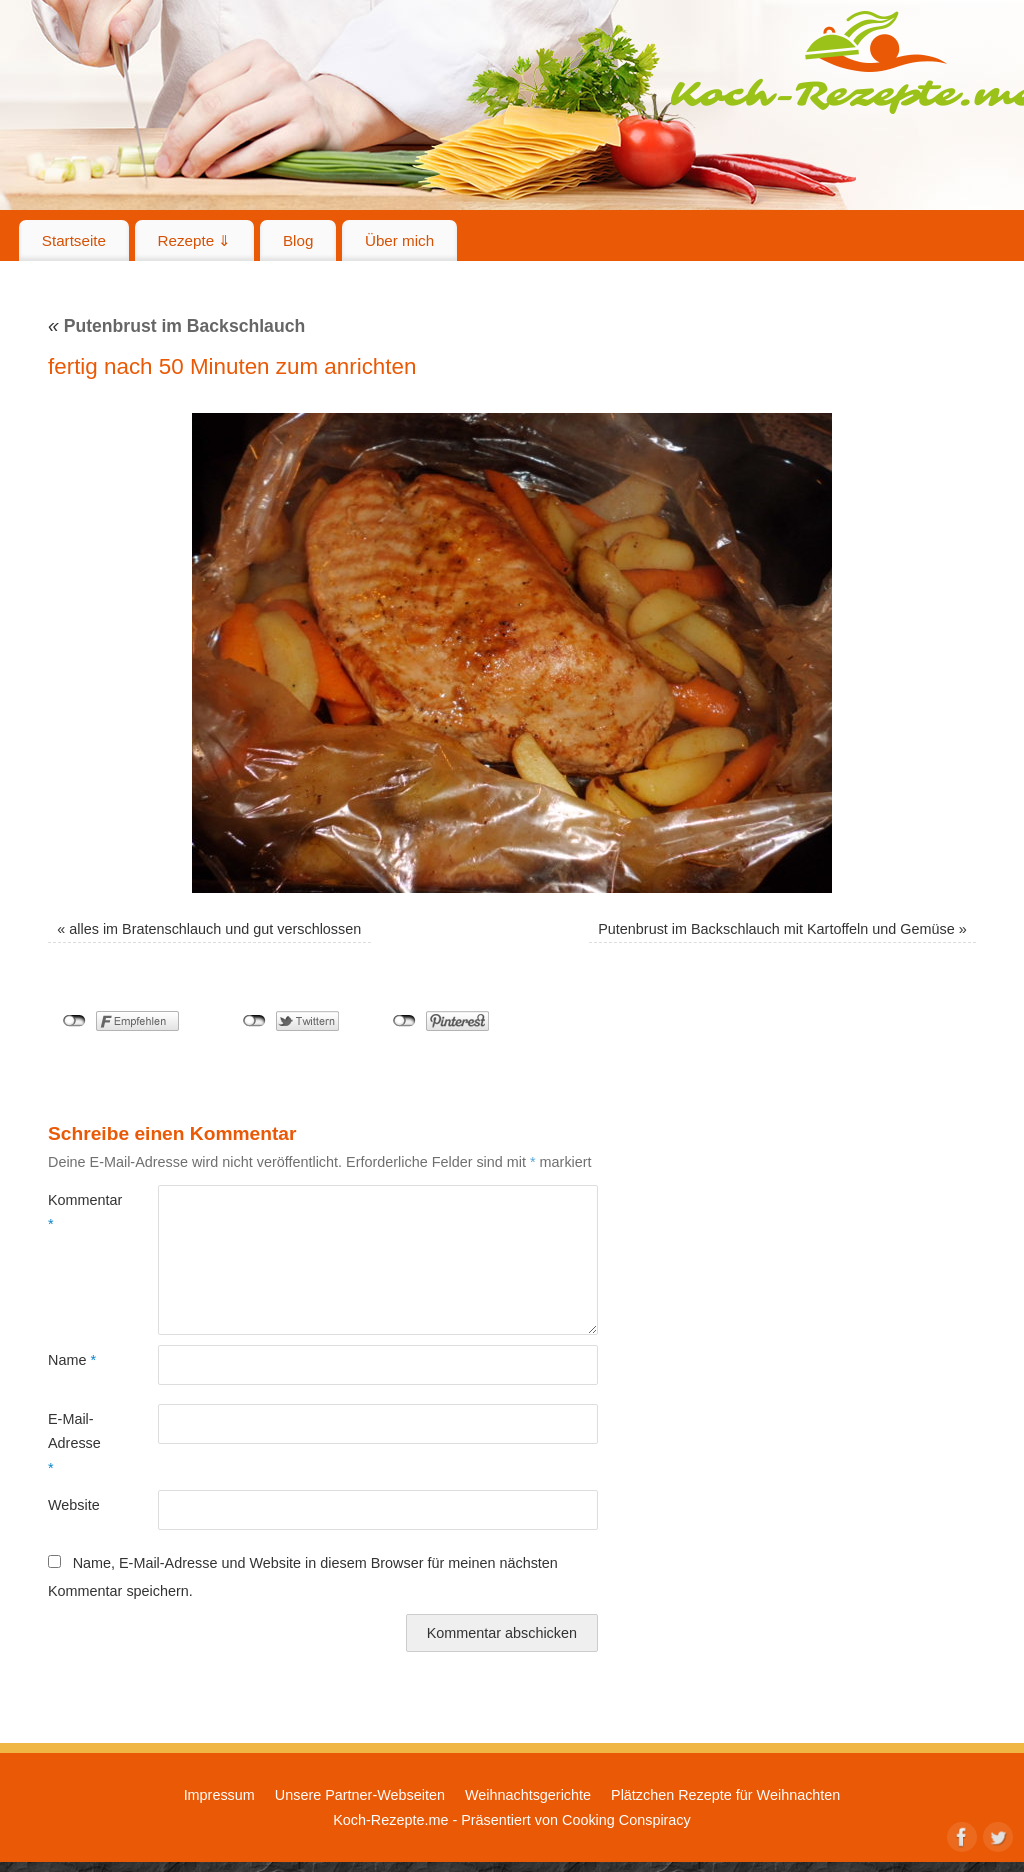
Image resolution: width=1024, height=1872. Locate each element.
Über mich (399, 240)
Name (72, 1360)
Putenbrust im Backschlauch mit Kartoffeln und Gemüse (776, 929)
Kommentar (75, 1212)
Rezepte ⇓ (195, 240)
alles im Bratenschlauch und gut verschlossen (215, 929)
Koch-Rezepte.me (390, 1820)
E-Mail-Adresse (74, 1443)
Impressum (219, 1795)
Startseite (74, 240)
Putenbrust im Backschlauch (176, 326)
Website (74, 1505)
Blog (298, 240)
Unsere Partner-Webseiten (360, 1795)
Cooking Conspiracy (626, 1820)
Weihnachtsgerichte (528, 1795)
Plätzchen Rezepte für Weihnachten (725, 1795)
